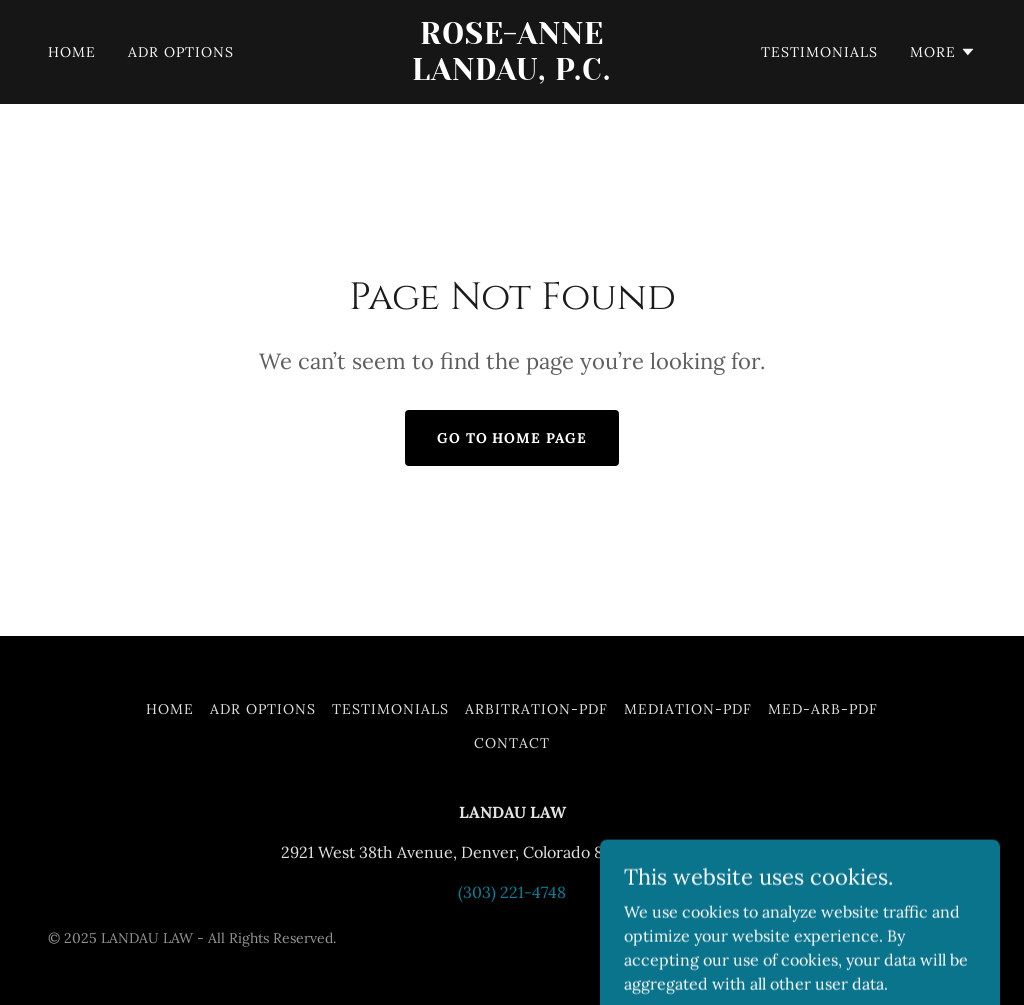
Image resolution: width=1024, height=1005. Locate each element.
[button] (943, 52)
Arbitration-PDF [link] (537, 709)
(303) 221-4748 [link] (512, 892)
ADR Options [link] (181, 52)
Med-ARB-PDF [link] (823, 709)
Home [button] (170, 709)
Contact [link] (512, 743)
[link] (511, 74)
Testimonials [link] (819, 52)
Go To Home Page (512, 438)
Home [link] (72, 52)
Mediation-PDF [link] (688, 709)
